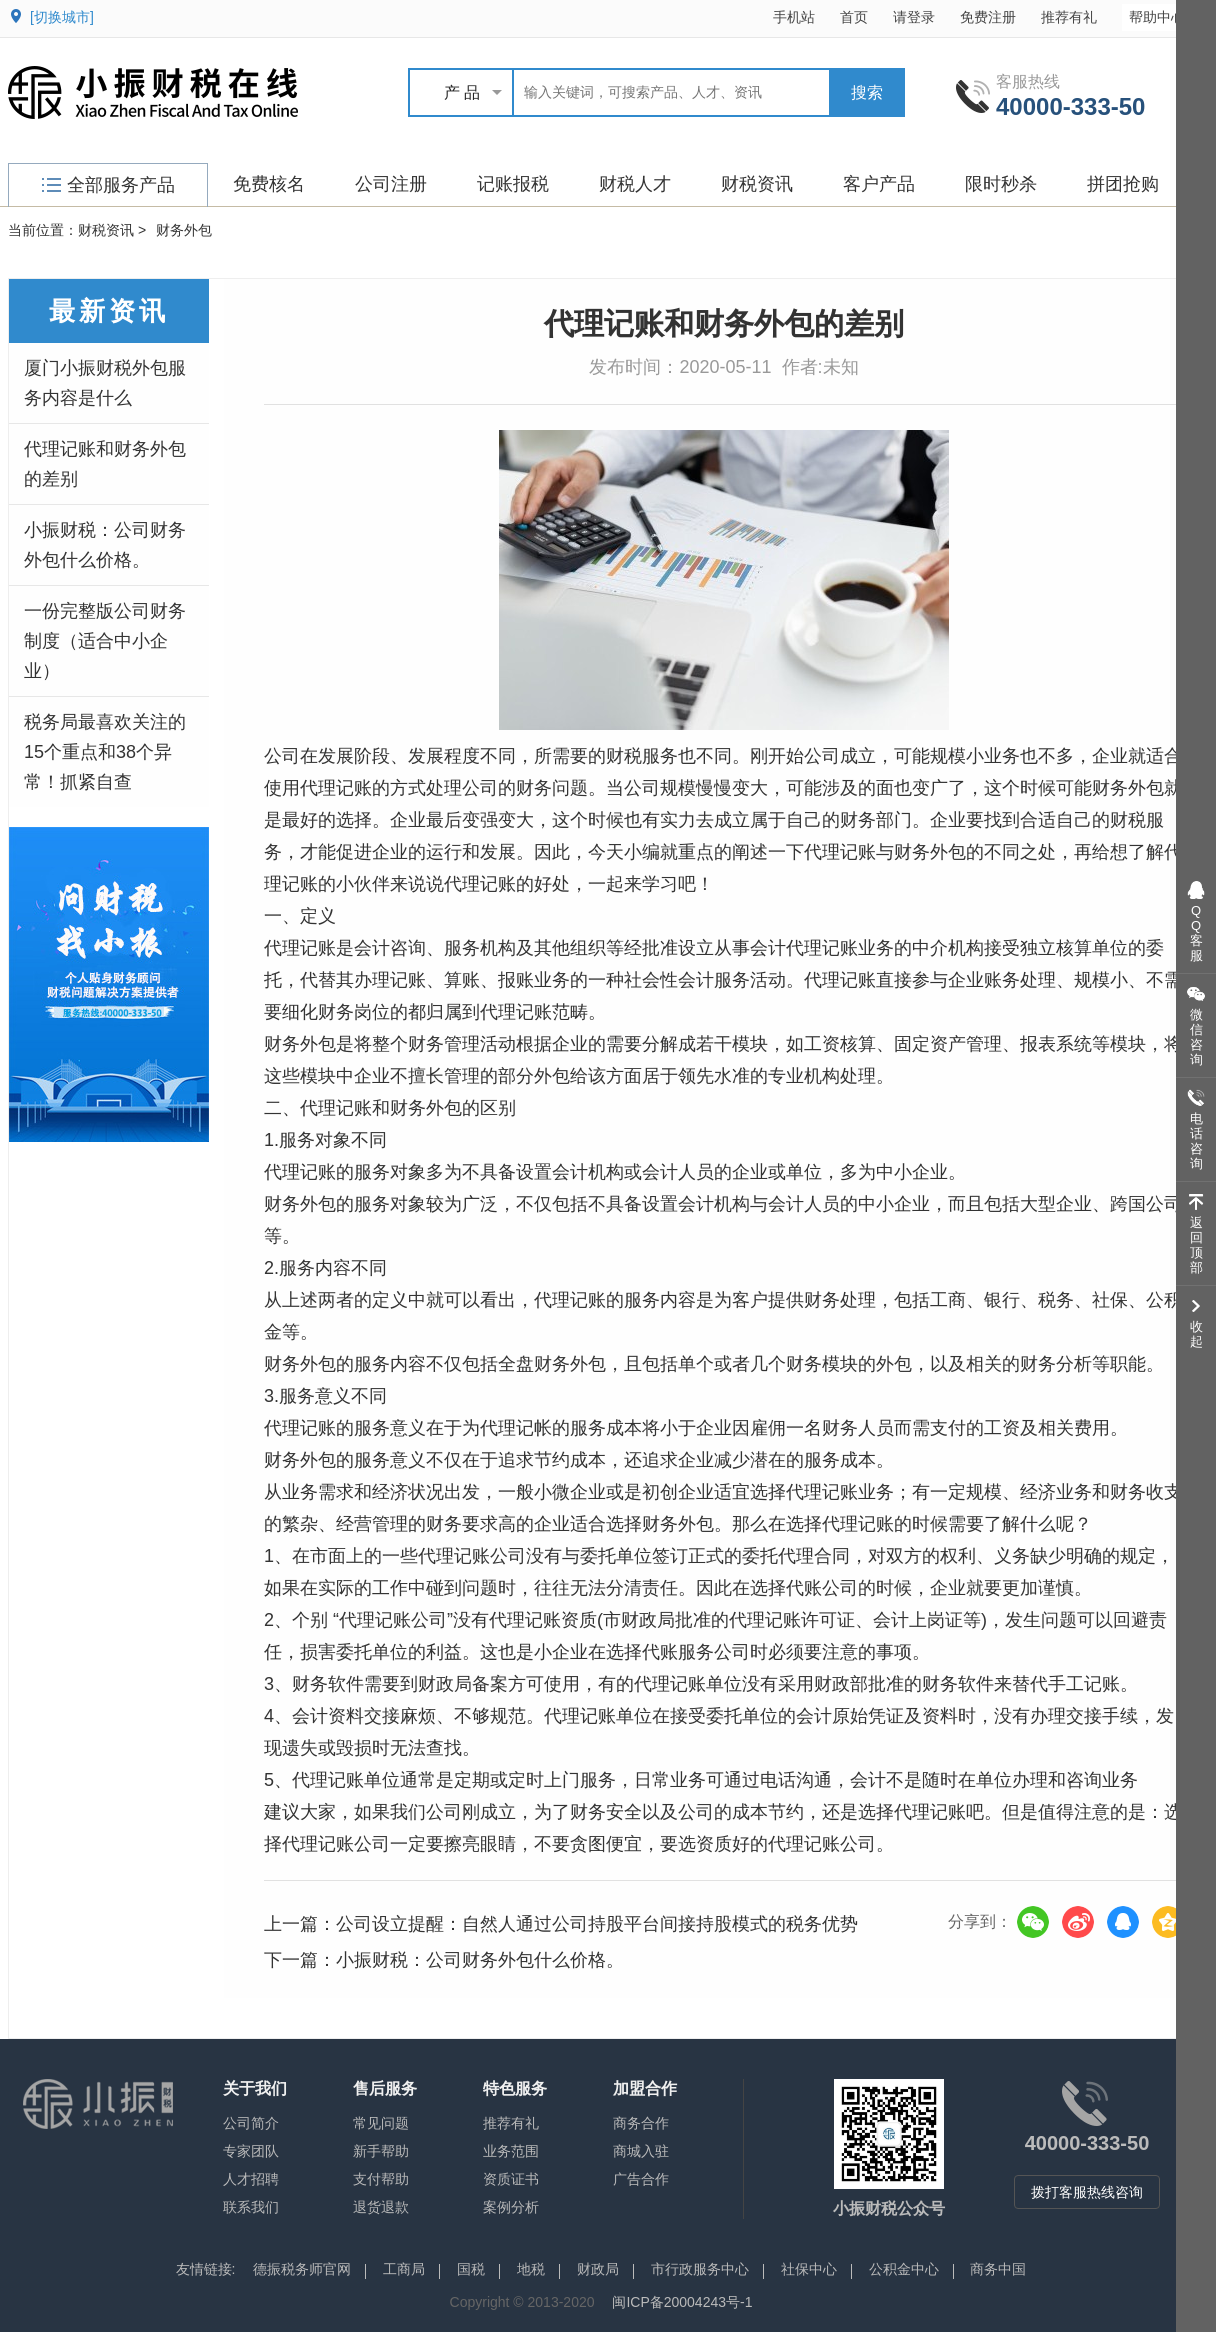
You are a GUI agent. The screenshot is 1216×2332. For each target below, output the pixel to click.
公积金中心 (904, 2269)
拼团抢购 (1123, 184)
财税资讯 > (112, 230)
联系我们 (251, 2207)
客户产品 (879, 184)
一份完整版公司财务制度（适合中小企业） (105, 641)
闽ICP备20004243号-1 (682, 2302)
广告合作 (641, 2179)
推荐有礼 (1069, 17)
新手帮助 (381, 2151)
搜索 (867, 92)
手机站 (794, 17)
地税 (531, 2269)
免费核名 (269, 184)
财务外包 (184, 230)
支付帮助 (381, 2179)
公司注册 (391, 184)
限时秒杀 (1001, 184)
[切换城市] (62, 17)
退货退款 (381, 2207)
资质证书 (511, 2179)
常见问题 (381, 2123)
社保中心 (809, 2269)
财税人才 (635, 184)
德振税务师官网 (302, 2269)
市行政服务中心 (700, 2269)
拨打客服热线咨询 (1087, 2192)
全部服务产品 (108, 185)
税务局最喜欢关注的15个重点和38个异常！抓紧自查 (105, 752)
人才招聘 (251, 2179)
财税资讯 (757, 184)
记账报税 (513, 184)
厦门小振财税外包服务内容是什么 (105, 383)
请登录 (914, 17)
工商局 (404, 2269)
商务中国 (998, 2269)
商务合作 (641, 2123)
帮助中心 (1166, 16)
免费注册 (988, 17)
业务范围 (511, 2151)
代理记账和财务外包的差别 (105, 464)
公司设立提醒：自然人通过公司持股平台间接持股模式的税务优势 (597, 1924)
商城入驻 (641, 2151)
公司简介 (251, 2123)
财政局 (598, 2269)
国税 (471, 2269)
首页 (854, 17)
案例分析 (511, 2207)
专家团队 (251, 2151)
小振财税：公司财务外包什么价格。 (105, 545)
